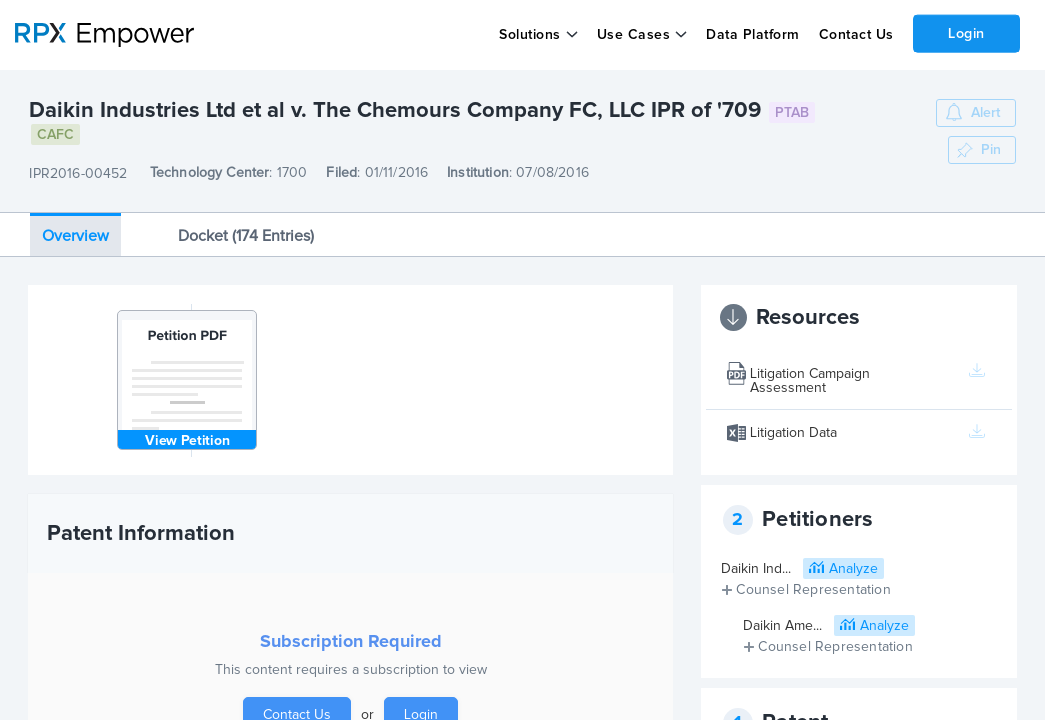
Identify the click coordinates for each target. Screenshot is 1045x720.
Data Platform (753, 35)
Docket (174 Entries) (246, 236)
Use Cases (634, 35)
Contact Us (855, 35)
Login (966, 33)
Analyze (853, 569)
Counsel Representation (813, 590)
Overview (75, 236)
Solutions (530, 35)
